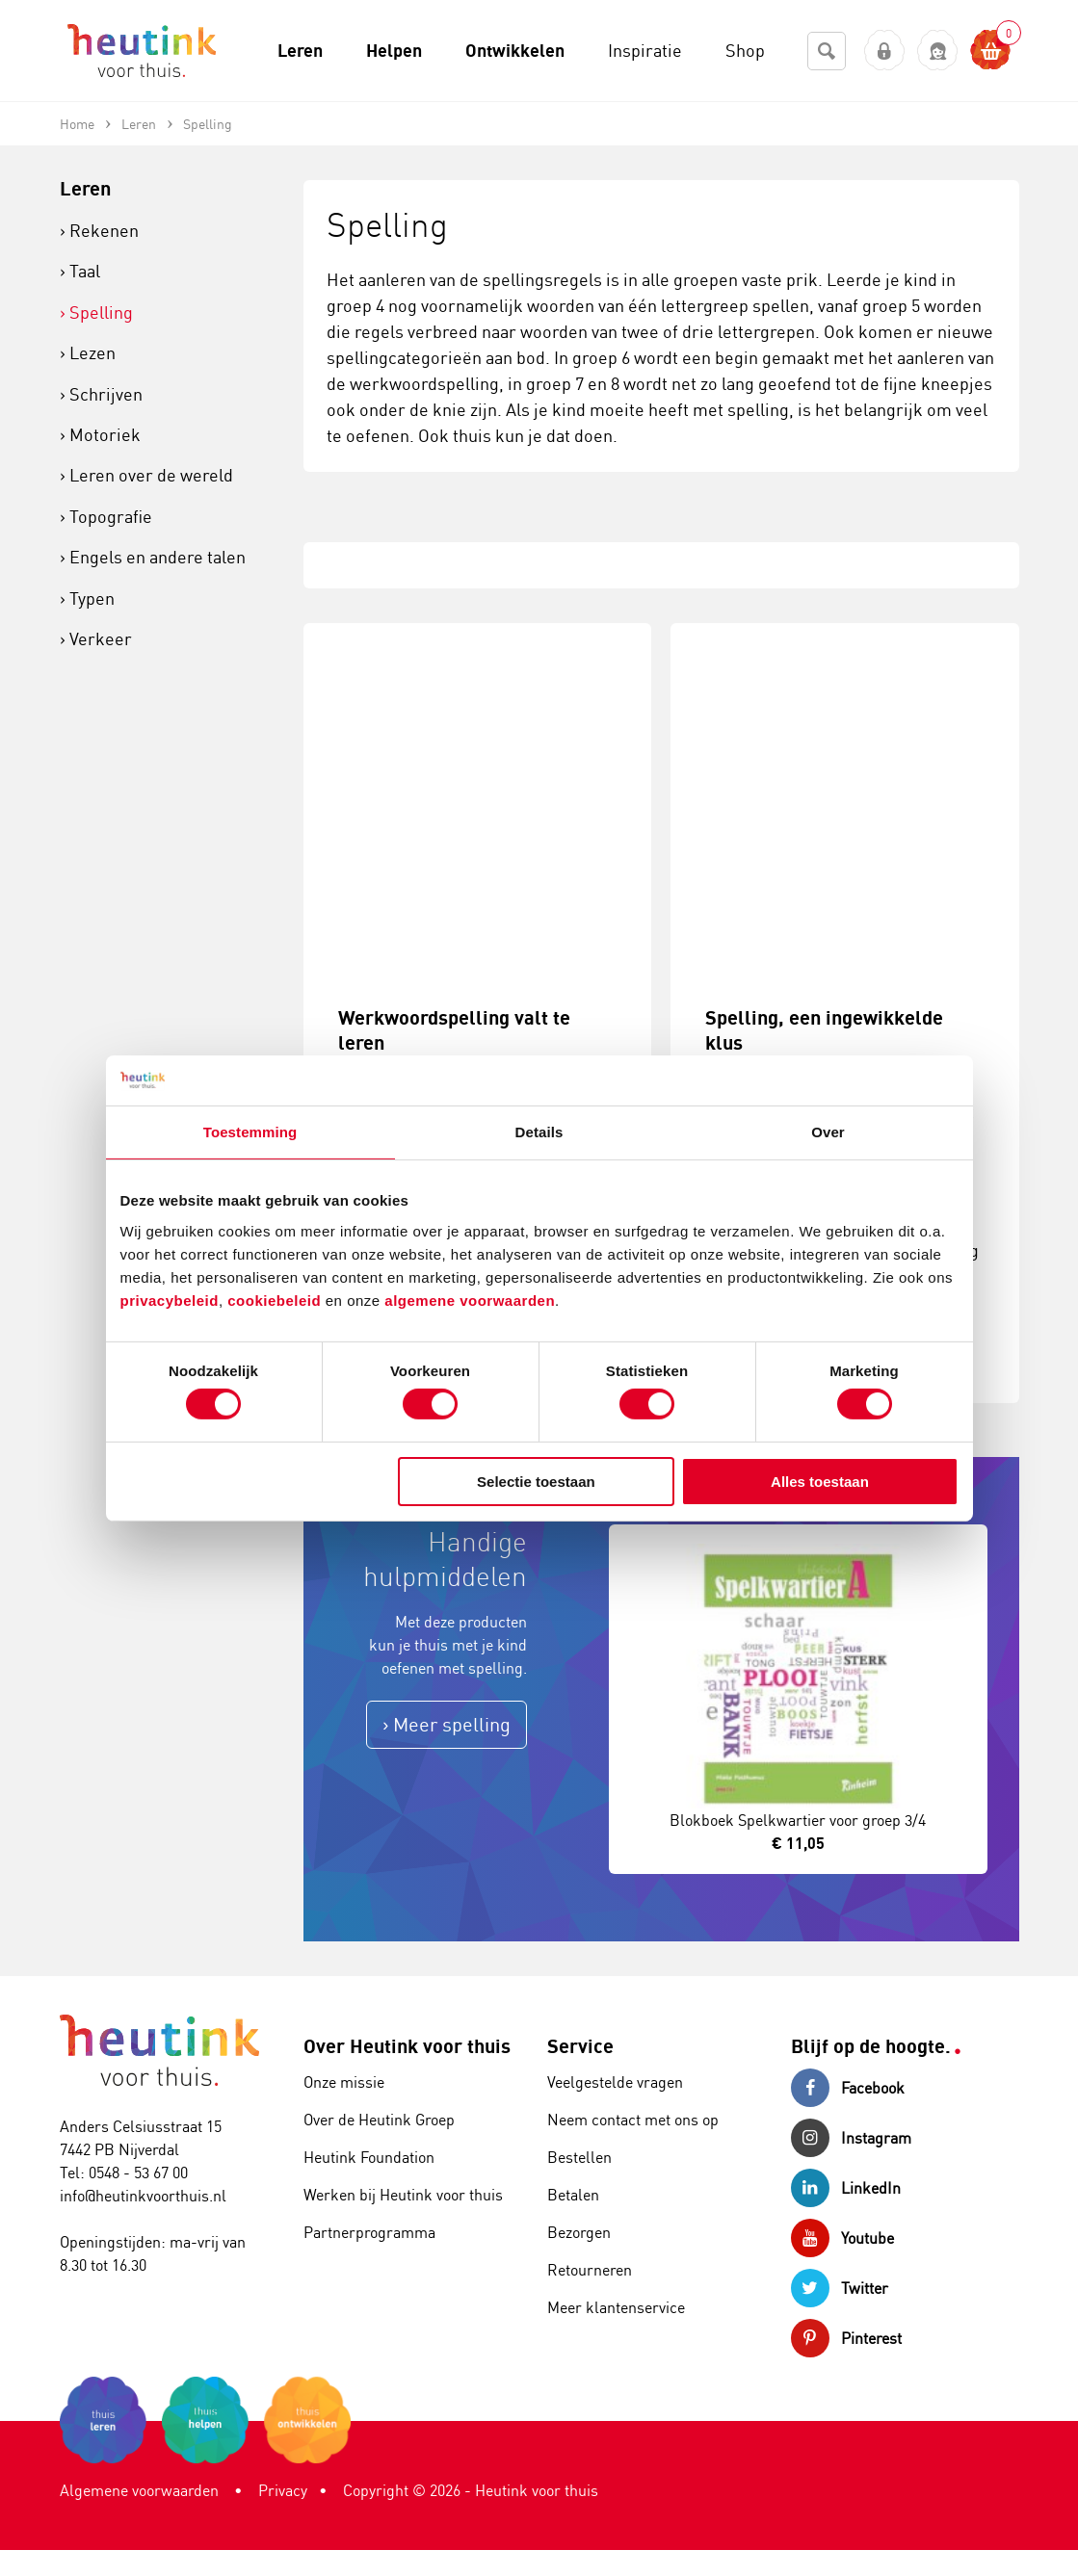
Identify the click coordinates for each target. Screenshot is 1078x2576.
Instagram (851, 2138)
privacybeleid (169, 1299)
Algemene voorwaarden (139, 2490)
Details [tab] (539, 1132)
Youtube (842, 2238)
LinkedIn (846, 2188)
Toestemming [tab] (250, 1132)
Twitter (839, 2288)
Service (580, 2046)
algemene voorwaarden (469, 1299)
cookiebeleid (276, 1299)
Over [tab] (828, 1132)
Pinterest (846, 2338)
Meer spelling (452, 1724)
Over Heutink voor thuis (407, 2046)
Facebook (848, 2088)
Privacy (282, 2490)
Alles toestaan (820, 1481)
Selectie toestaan (536, 1481)
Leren (85, 188)
